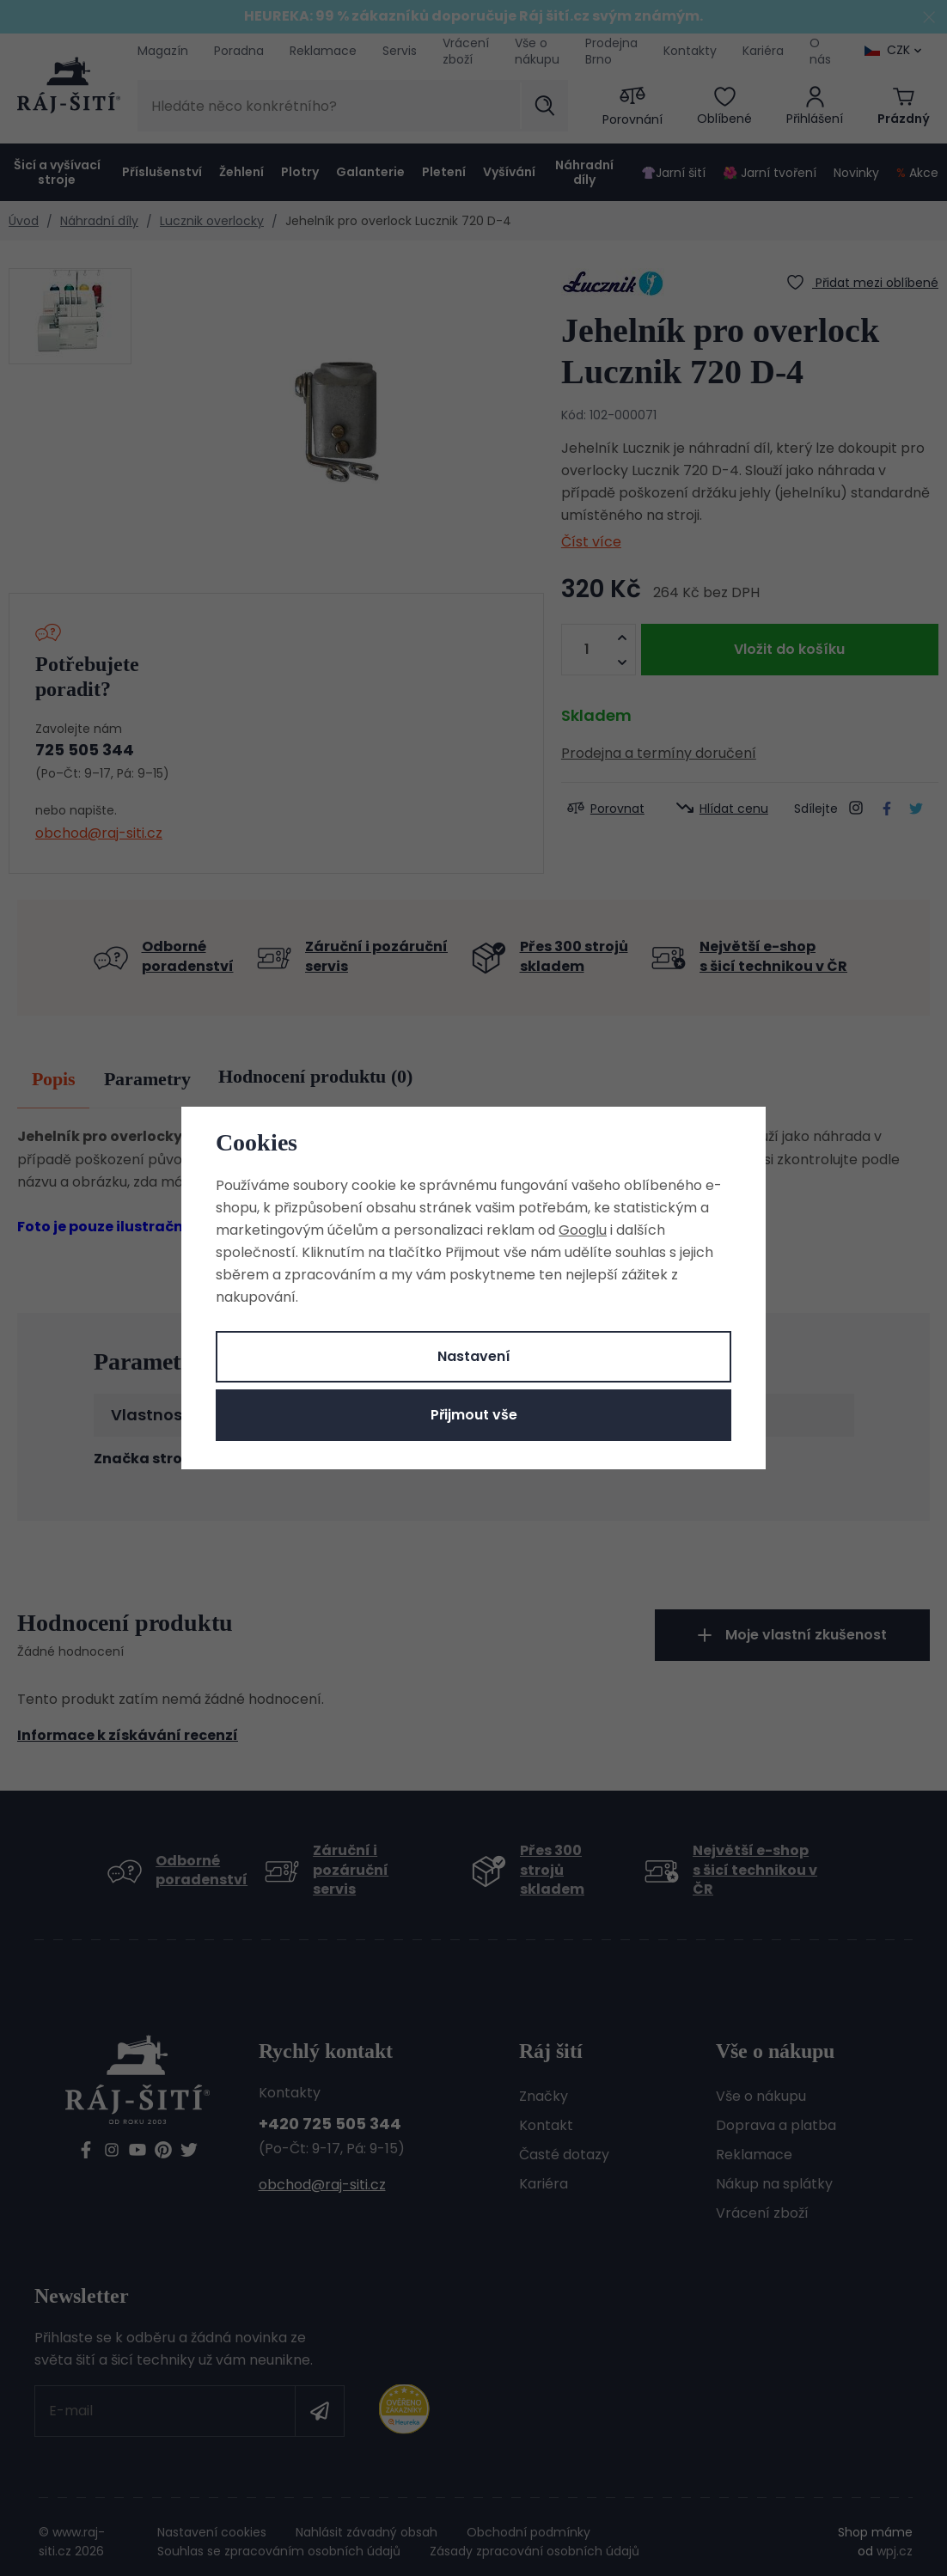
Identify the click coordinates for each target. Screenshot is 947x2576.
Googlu (583, 1230)
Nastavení (473, 1356)
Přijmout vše (474, 1415)
